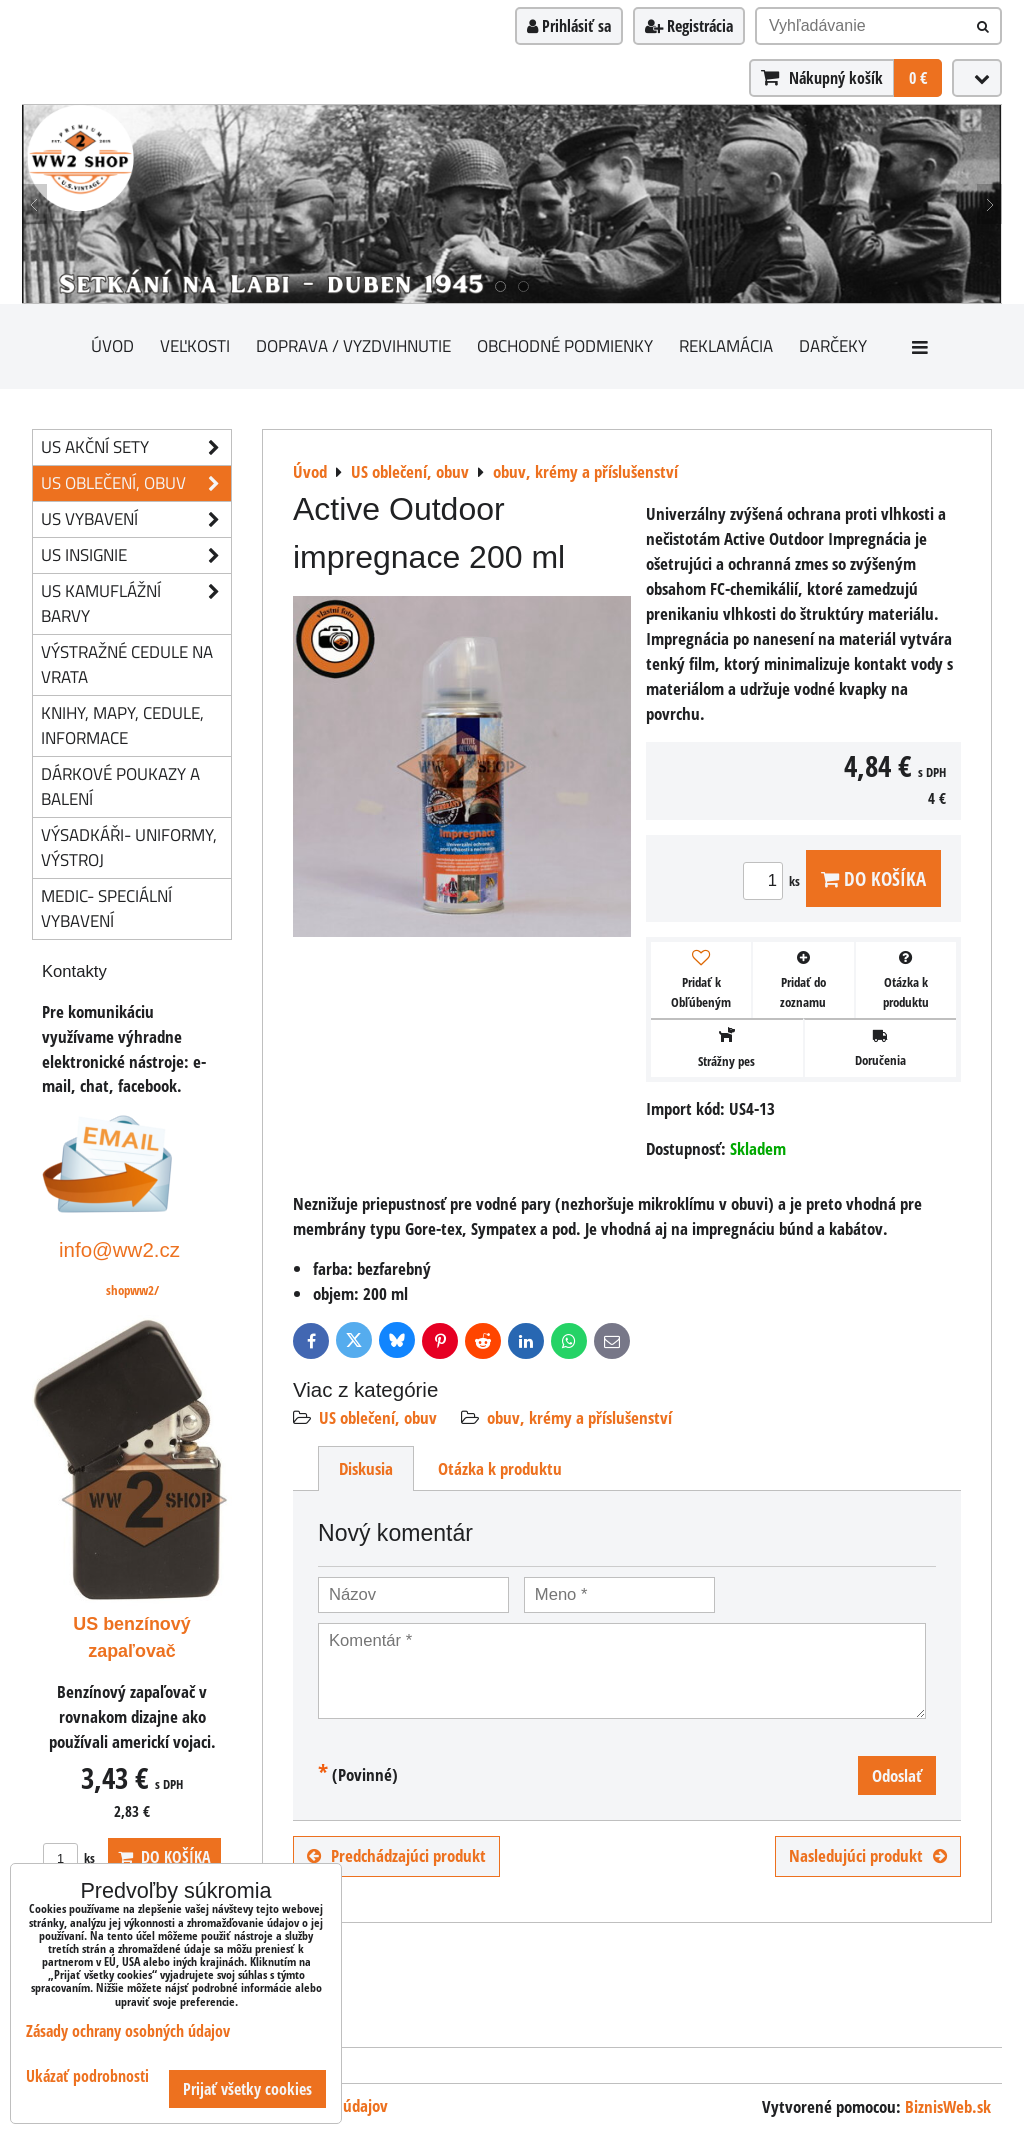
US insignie (136, 555)
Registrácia (689, 26)
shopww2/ (132, 1290)
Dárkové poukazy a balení (120, 786)
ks (774, 881)
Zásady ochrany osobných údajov (128, 2031)
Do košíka (873, 878)
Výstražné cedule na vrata (127, 664)
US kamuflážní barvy (136, 604)
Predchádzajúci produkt (396, 1855)
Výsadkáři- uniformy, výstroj (129, 847)
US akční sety (136, 447)
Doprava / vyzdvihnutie (353, 345)
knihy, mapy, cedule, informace (122, 725)
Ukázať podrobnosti (87, 2076)
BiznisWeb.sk (948, 2106)
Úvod (112, 345)
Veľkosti (195, 345)
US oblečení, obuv (378, 1417)
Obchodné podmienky (565, 345)
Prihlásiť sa (569, 26)
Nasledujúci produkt (868, 1855)
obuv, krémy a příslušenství (579, 1417)
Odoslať (897, 1775)
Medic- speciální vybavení (106, 908)
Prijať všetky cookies (247, 2089)
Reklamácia (726, 345)
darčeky (833, 345)
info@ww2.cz (119, 1249)
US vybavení (136, 519)
